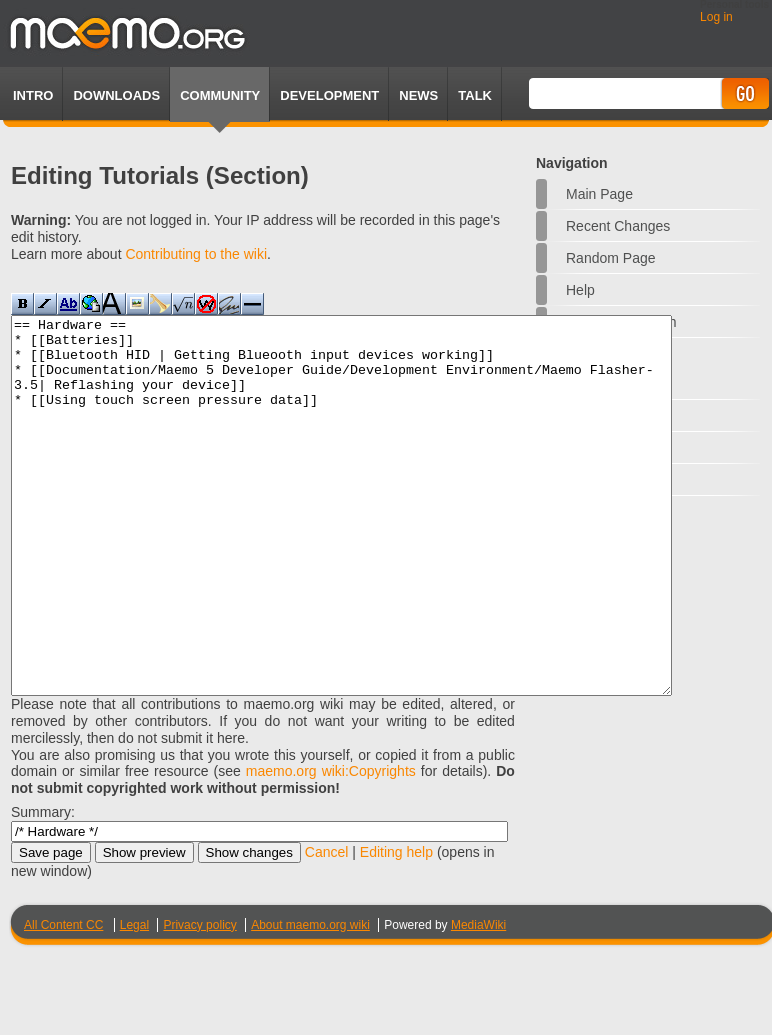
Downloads (116, 95)
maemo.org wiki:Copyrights (331, 846)
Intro (33, 95)
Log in (716, 17)
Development (329, 95)
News (418, 95)
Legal (134, 1000)
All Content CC (63, 1000)
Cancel (327, 927)
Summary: (43, 887)
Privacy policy (199, 1000)
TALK (475, 95)
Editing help (396, 927)
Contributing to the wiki (196, 254)
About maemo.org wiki (310, 1000)
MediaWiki (478, 1000)
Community (220, 95)
